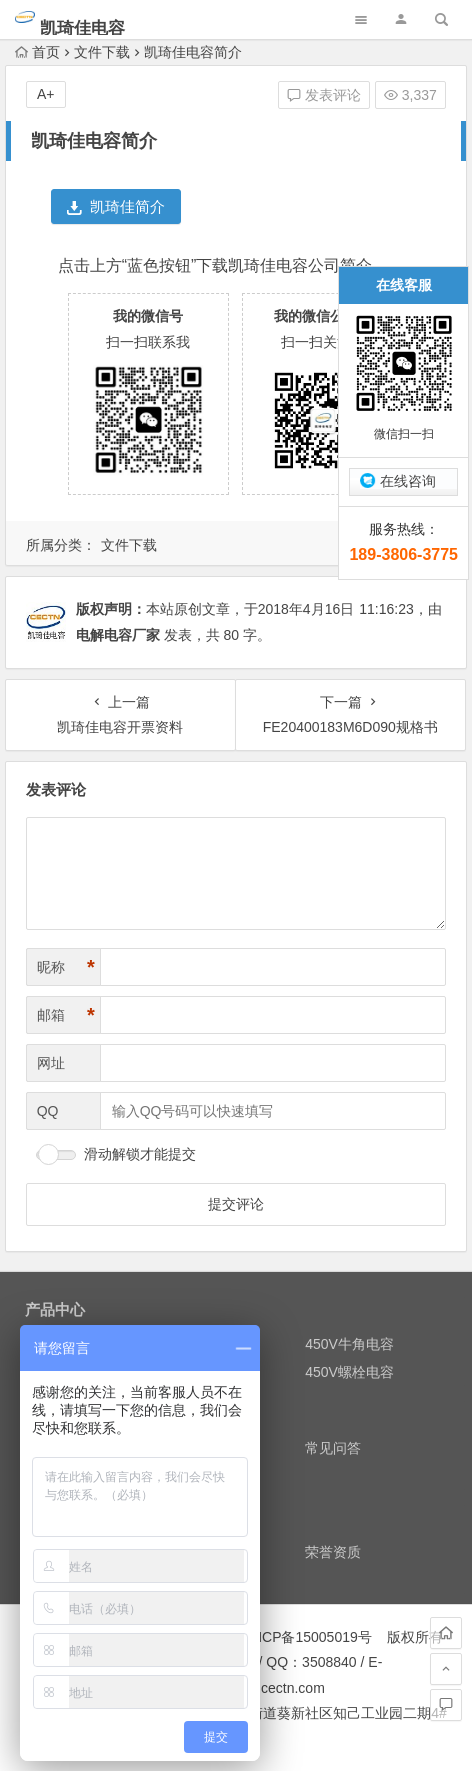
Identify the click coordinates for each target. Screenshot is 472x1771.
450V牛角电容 (349, 1344)
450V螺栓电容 (349, 1372)
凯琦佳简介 (116, 206)
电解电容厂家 (118, 635)
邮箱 (66, 1015)
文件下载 (102, 52)
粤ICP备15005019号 (308, 1637)
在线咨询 (408, 481)
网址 (51, 1063)
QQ (48, 1111)
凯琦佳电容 (82, 28)
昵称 (66, 967)
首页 (37, 52)
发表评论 (324, 95)
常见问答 (333, 1448)
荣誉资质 (333, 1552)
